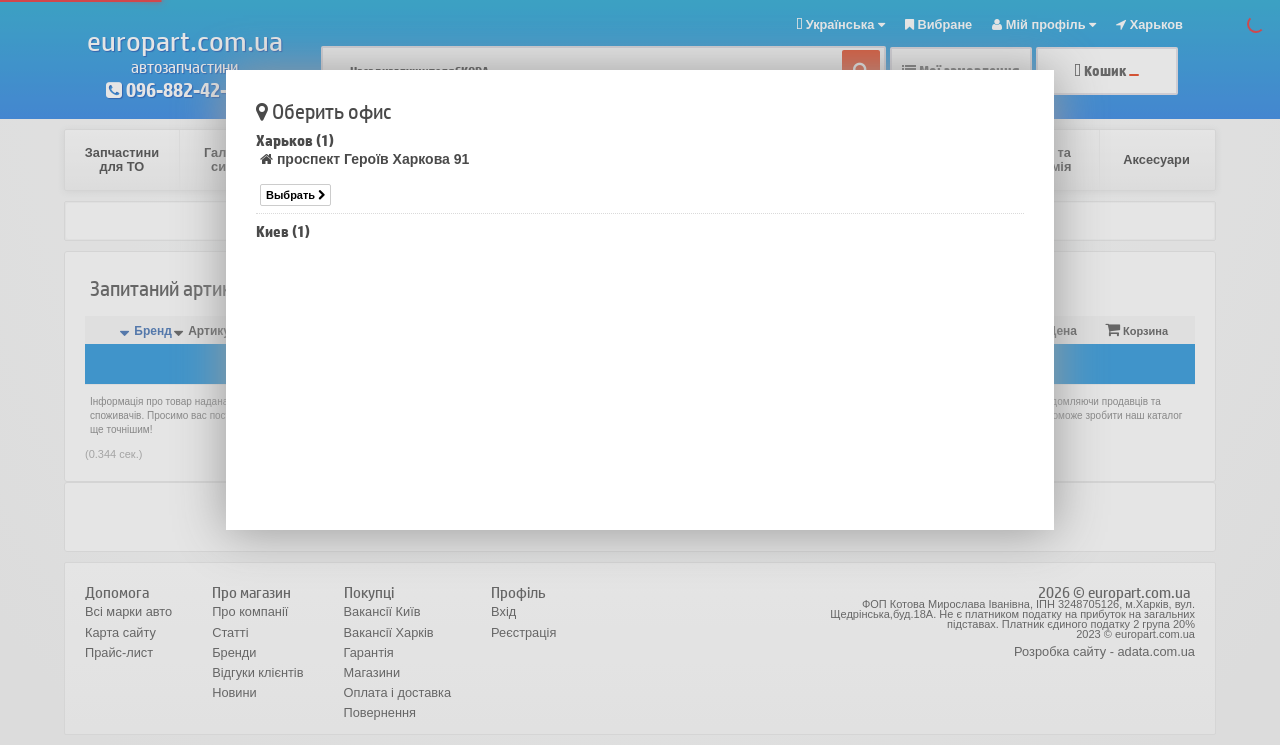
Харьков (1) (295, 140)
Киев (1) (283, 231)
